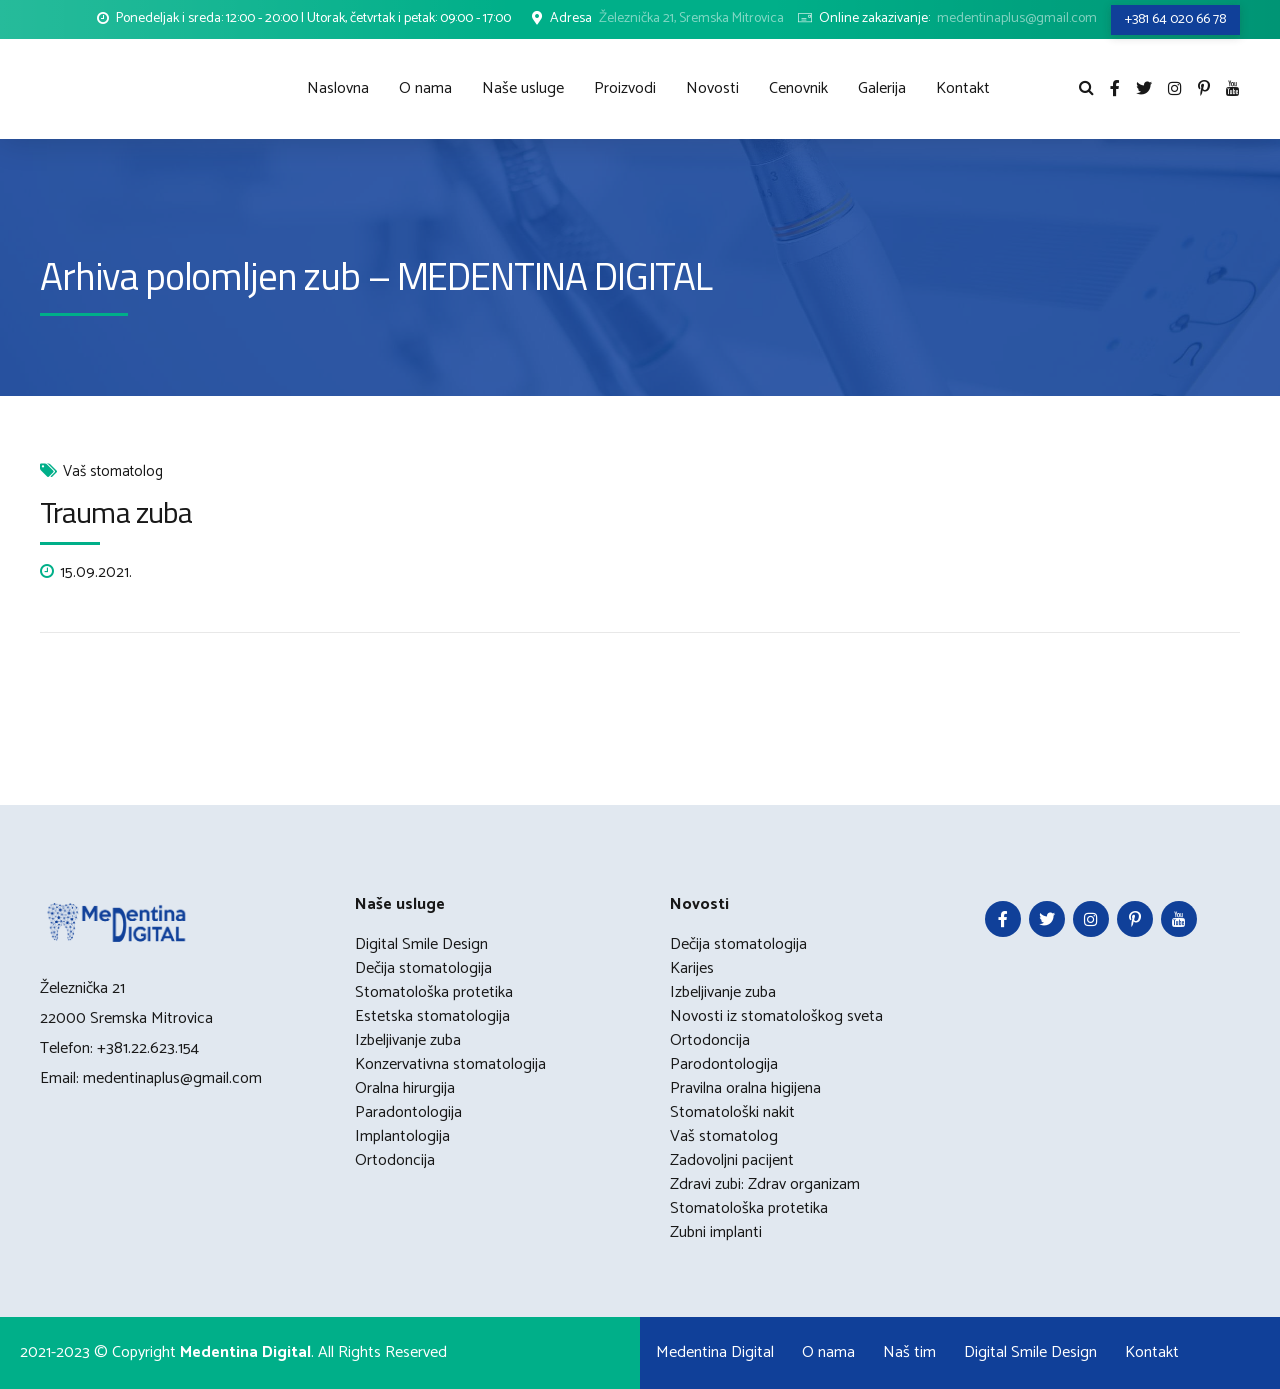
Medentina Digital (715, 1352)
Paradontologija (408, 1112)
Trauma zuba (116, 512)
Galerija (882, 88)
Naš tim (909, 1352)
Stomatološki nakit (732, 1112)
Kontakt (963, 88)
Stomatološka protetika (434, 992)
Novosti (712, 88)
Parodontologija (724, 1064)
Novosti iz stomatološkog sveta (776, 1016)
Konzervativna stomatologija (450, 1064)
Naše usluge (523, 88)
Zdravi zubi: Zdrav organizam (765, 1184)
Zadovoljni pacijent (732, 1160)
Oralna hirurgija (405, 1088)
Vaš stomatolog (113, 472)
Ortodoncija (395, 1160)
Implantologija (402, 1136)
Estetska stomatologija (432, 1016)
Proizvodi (625, 88)
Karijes (692, 968)
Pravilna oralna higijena (745, 1088)
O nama (425, 88)
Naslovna (338, 88)
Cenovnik (798, 88)
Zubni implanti (716, 1232)
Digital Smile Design (421, 944)
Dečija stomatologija (423, 968)
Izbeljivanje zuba (408, 1040)
